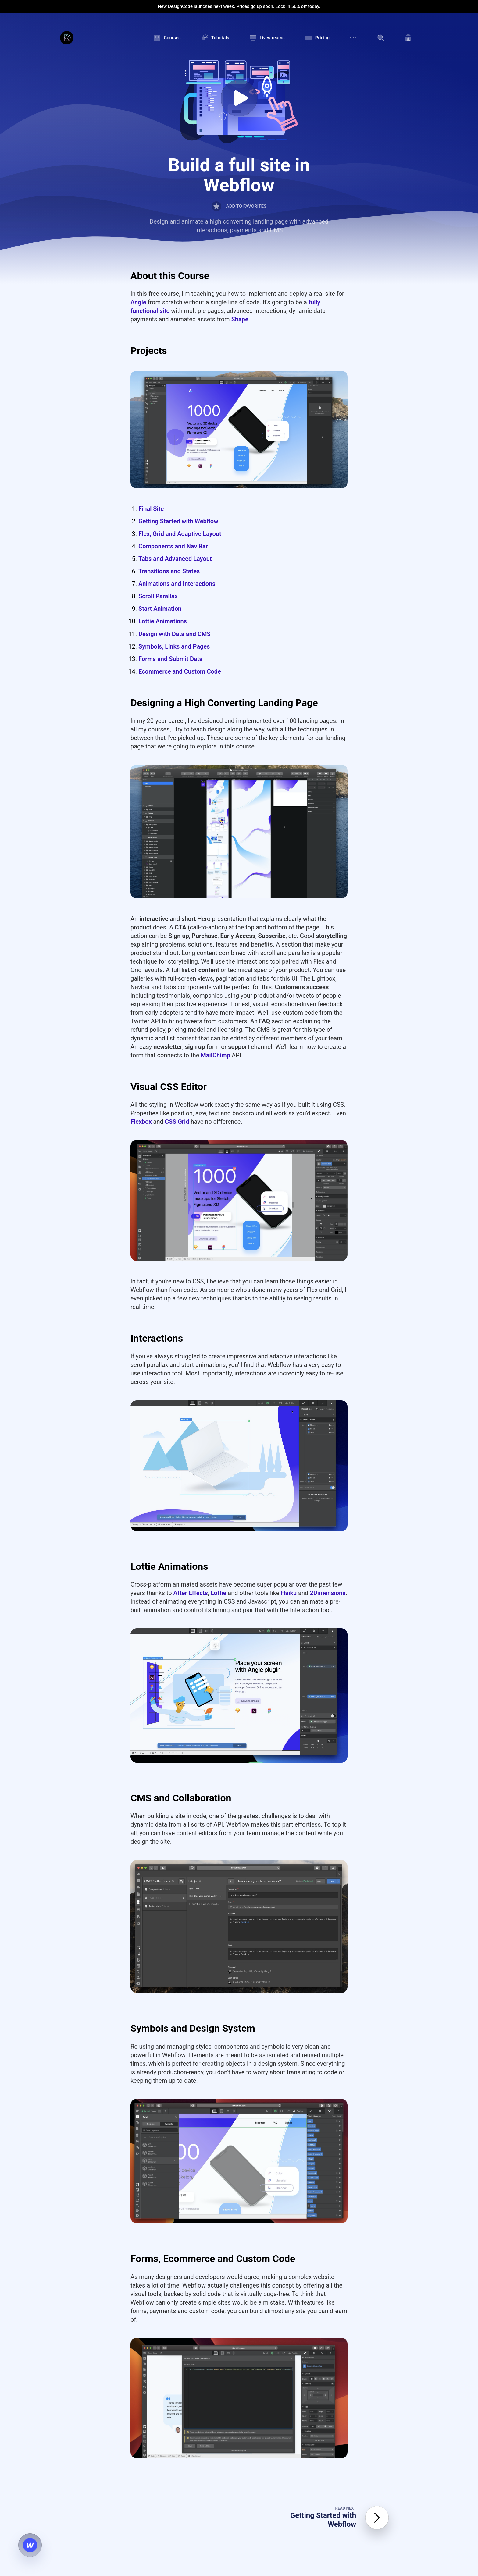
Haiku (289, 1208)
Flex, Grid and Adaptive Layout (179, 533)
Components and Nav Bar (173, 546)
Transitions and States (169, 571)
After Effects (190, 1208)
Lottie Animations (162, 621)
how (314, 2376)
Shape (239, 319)
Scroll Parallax (158, 596)
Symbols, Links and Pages (174, 646)
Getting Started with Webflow (178, 521)
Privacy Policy (304, 2400)
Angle (138, 302)
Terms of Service (274, 2400)
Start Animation (159, 608)
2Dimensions (327, 1208)
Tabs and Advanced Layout (175, 558)
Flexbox (141, 988)
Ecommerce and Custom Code (179, 671)
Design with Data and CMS (174, 634)
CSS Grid (177, 988)
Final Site (151, 508)
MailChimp (215, 921)
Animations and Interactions (177, 583)
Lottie (219, 1208)
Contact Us (289, 2413)
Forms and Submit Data (170, 659)
